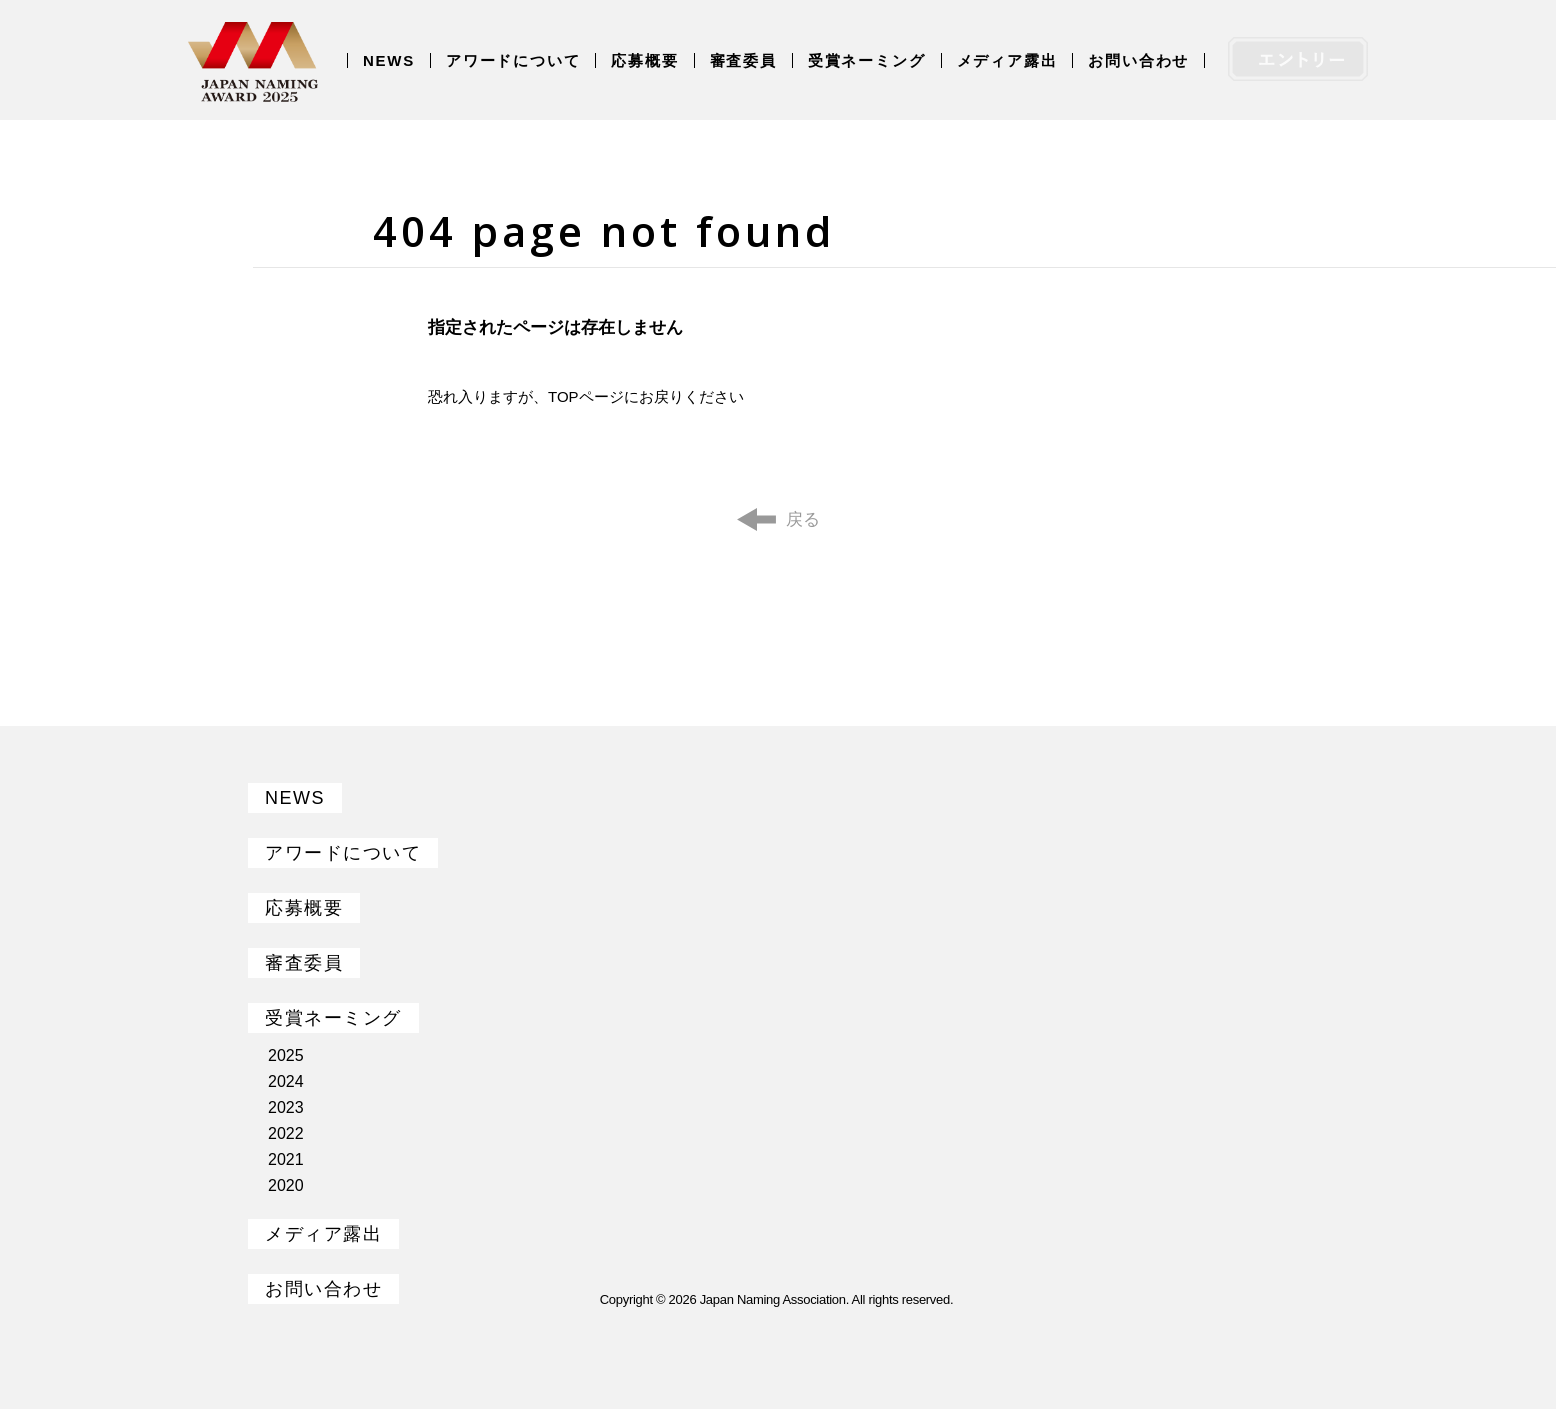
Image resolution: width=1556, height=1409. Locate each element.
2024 (286, 1081)
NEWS (389, 60)
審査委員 (743, 60)
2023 (286, 1107)
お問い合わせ (1138, 60)
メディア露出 (1007, 60)
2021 (286, 1159)
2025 (286, 1055)
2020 (286, 1185)
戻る (803, 519)
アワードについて (513, 60)
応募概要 (644, 60)
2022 (286, 1133)
